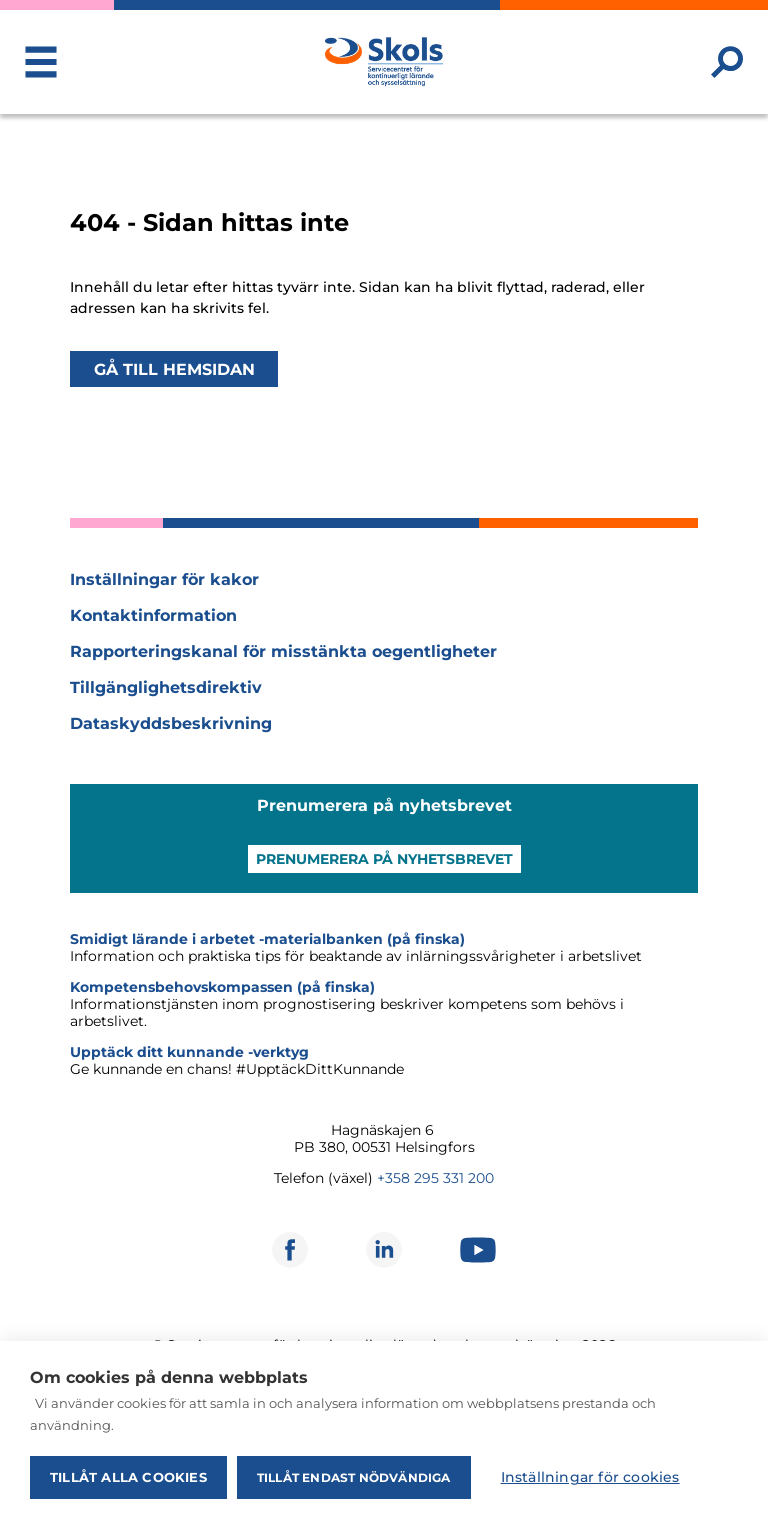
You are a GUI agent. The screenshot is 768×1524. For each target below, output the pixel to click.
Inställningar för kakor (164, 579)
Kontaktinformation (153, 615)
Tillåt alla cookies (128, 1477)
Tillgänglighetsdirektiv (166, 687)
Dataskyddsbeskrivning (171, 723)
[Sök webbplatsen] (727, 62)
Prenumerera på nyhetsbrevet (384, 859)
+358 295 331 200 (435, 1178)
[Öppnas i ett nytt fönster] (290, 1250)
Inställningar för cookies (590, 1477)
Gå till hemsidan (174, 368)
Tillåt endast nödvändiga (354, 1477)
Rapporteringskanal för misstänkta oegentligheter (283, 651)
